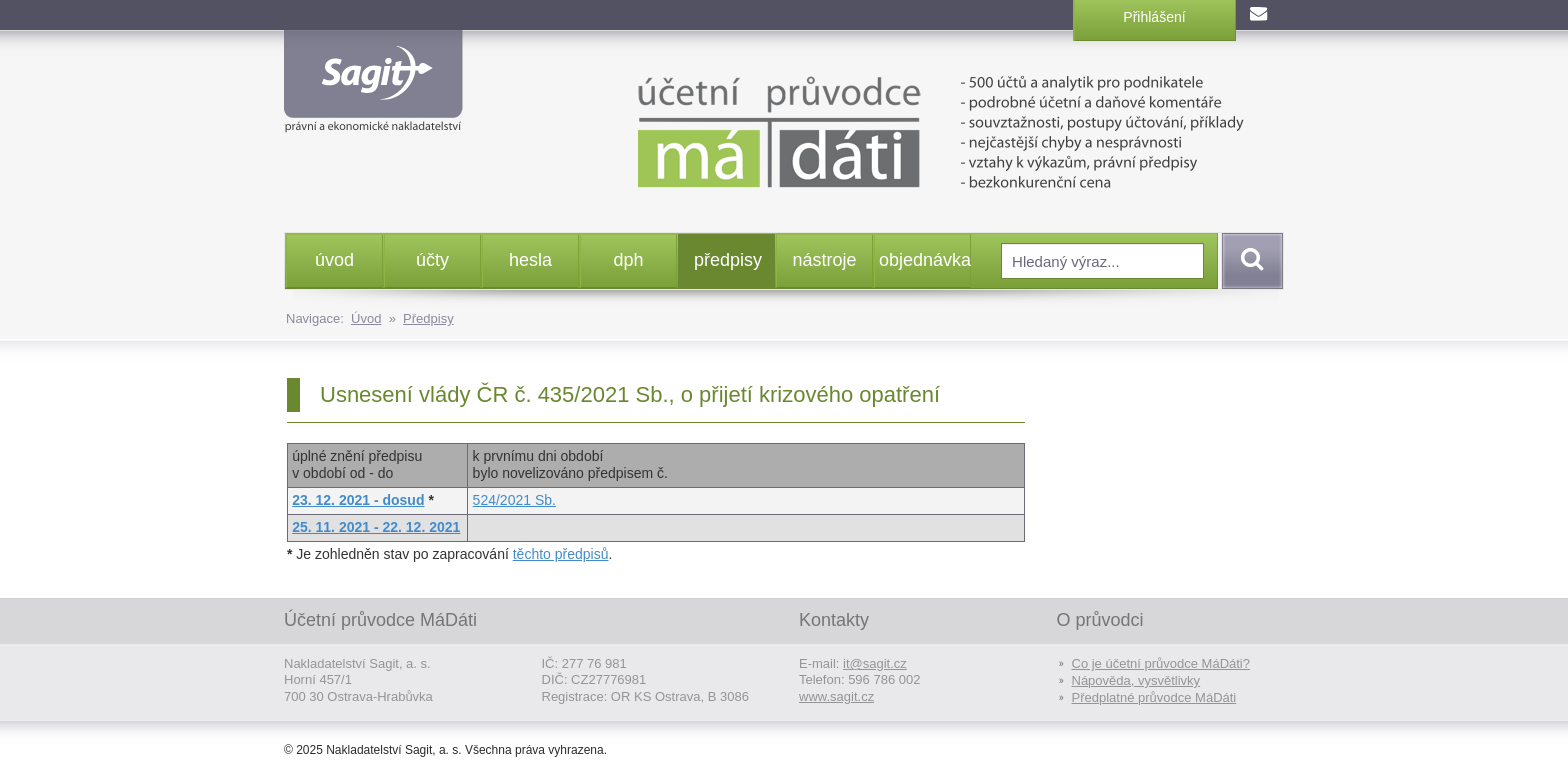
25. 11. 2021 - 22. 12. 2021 (376, 527)
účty (432, 260)
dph (628, 260)
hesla (530, 260)
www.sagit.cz (836, 696)
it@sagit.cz (875, 663)
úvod (334, 260)
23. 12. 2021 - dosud (358, 500)
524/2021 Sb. (514, 500)
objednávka (924, 260)
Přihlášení (1154, 17)
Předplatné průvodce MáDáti (1154, 697)
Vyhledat (1249, 261)
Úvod (366, 318)
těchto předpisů (561, 554)
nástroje (824, 260)
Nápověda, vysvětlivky (1136, 680)
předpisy (728, 260)
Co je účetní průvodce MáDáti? (1161, 663)
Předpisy (428, 318)
